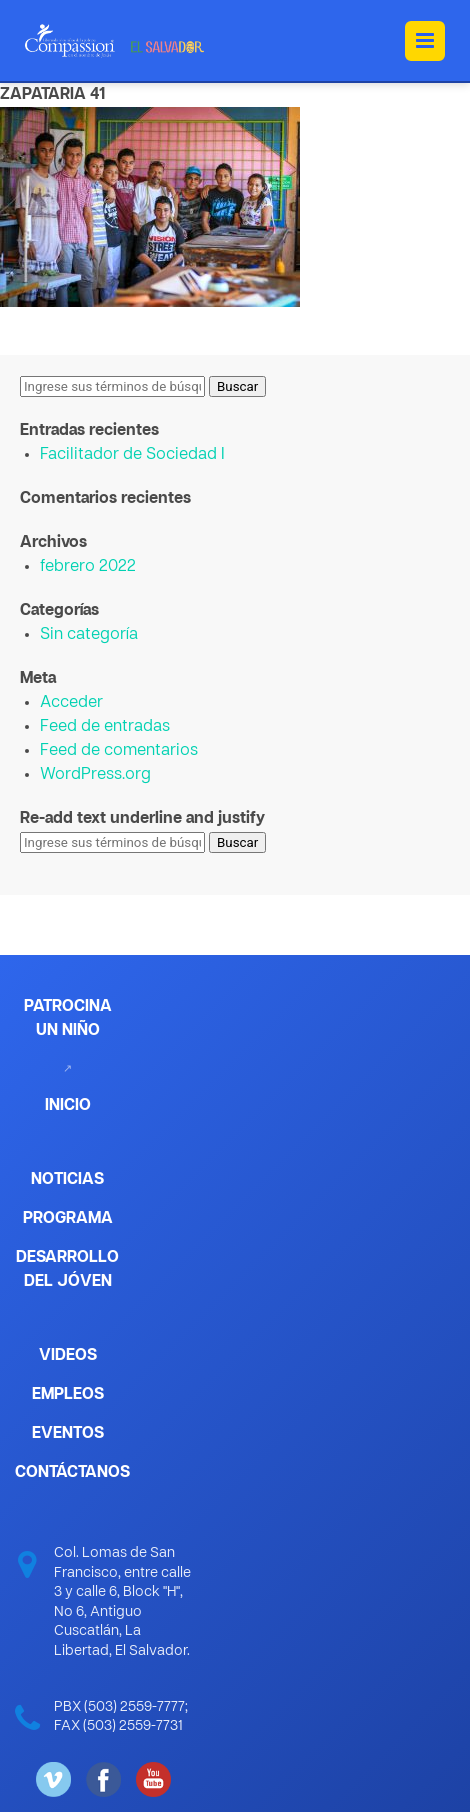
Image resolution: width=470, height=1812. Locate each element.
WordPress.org (95, 775)
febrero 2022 (88, 567)
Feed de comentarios (119, 751)
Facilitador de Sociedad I (132, 455)
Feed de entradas (105, 727)
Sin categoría (89, 635)
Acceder (71, 703)
